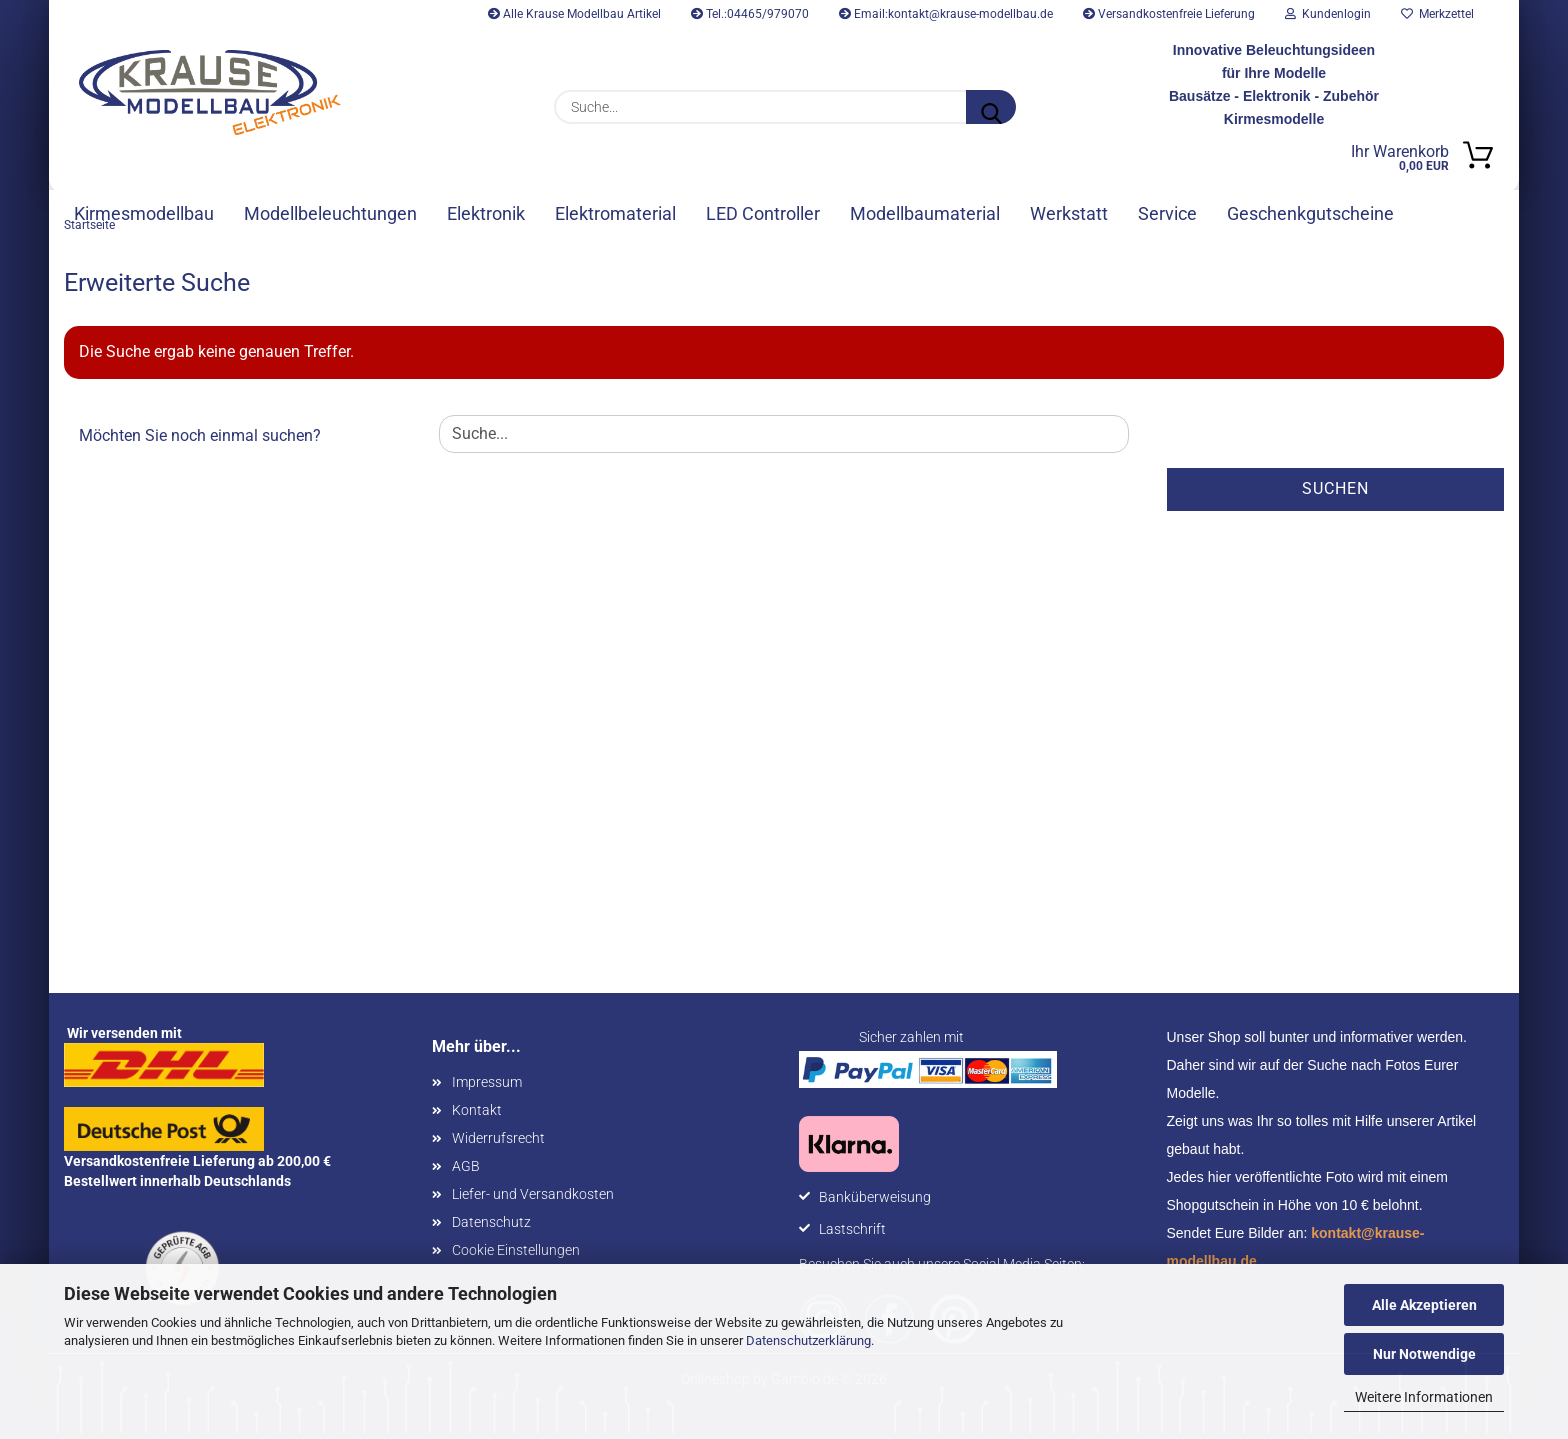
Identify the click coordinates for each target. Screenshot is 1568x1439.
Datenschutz (491, 1227)
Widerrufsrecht (498, 1143)
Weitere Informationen (1424, 1397)
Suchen (1335, 493)
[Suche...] (991, 107)
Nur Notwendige (1424, 1354)
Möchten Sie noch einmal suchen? (200, 440)
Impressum (487, 1087)
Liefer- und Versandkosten (533, 1199)
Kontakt (477, 1115)
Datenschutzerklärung (808, 1340)
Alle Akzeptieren (1424, 1305)
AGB (466, 1171)
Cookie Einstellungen (516, 1255)
